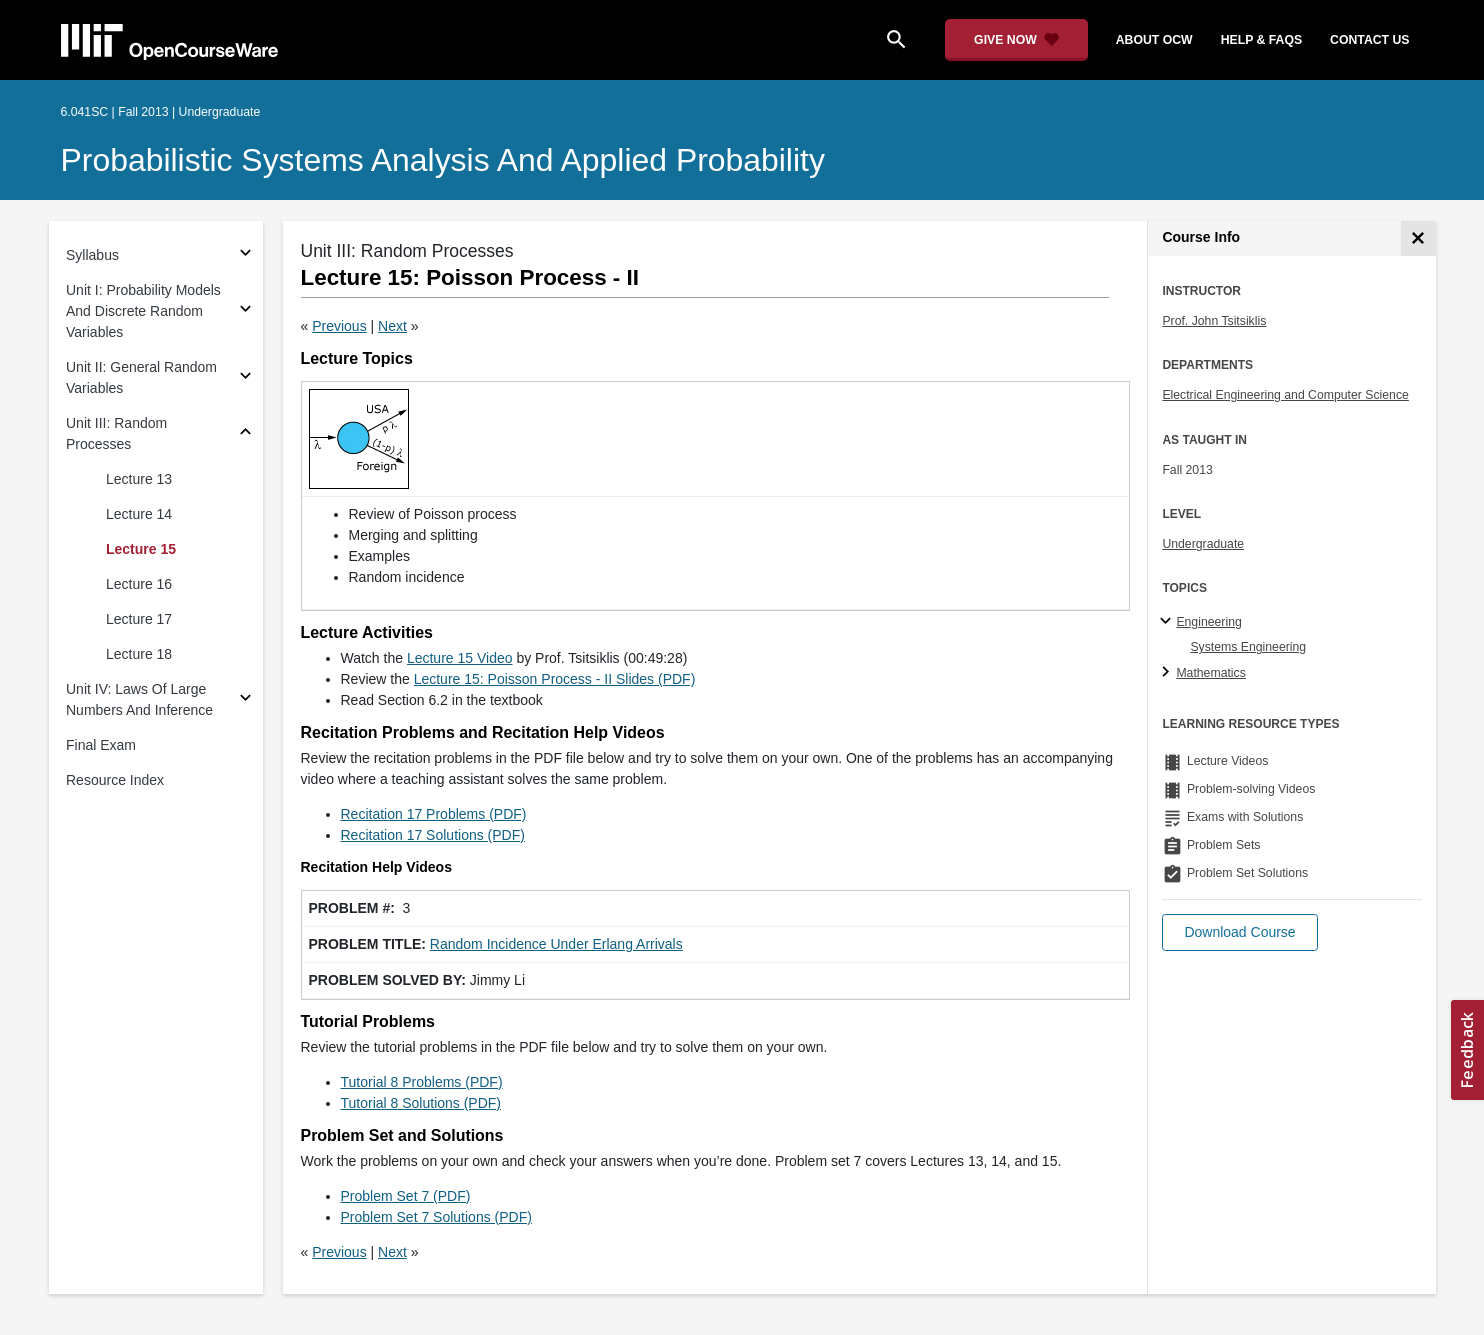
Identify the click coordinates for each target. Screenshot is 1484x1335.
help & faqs (1261, 40)
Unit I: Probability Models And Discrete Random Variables (143, 311)
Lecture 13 (139, 479)
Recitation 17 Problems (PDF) (434, 814)
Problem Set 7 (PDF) (406, 1196)
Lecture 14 (139, 514)
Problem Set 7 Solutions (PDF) (436, 1217)
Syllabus (92, 255)
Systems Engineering (1248, 647)
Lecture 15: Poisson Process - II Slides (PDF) (555, 679)
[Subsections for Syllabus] (245, 255)
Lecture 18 (139, 654)
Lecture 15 (141, 549)
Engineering (1208, 622)
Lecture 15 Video (460, 658)
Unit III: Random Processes (116, 433)
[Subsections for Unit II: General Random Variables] (245, 378)
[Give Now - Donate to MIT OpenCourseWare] (1016, 40)
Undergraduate (1203, 544)
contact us (1369, 40)
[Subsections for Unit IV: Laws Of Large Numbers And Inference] (245, 700)
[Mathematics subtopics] (1168, 673)
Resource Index (115, 780)
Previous (339, 326)
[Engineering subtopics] (1168, 622)
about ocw (1154, 40)
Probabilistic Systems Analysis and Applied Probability (443, 160)
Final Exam (101, 745)
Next (392, 326)
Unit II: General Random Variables (141, 377)
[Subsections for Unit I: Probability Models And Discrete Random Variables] (245, 311)
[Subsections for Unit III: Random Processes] (245, 434)
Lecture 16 (139, 584)
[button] (1239, 932)
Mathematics (1210, 673)
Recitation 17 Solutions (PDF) (433, 835)
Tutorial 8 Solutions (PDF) (421, 1103)
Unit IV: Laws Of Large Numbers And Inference (139, 699)
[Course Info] (1418, 238)
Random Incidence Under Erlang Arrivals (556, 944)
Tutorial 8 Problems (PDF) (422, 1082)
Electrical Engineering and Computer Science (1285, 395)
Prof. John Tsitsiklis (1214, 321)
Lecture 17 (139, 619)
